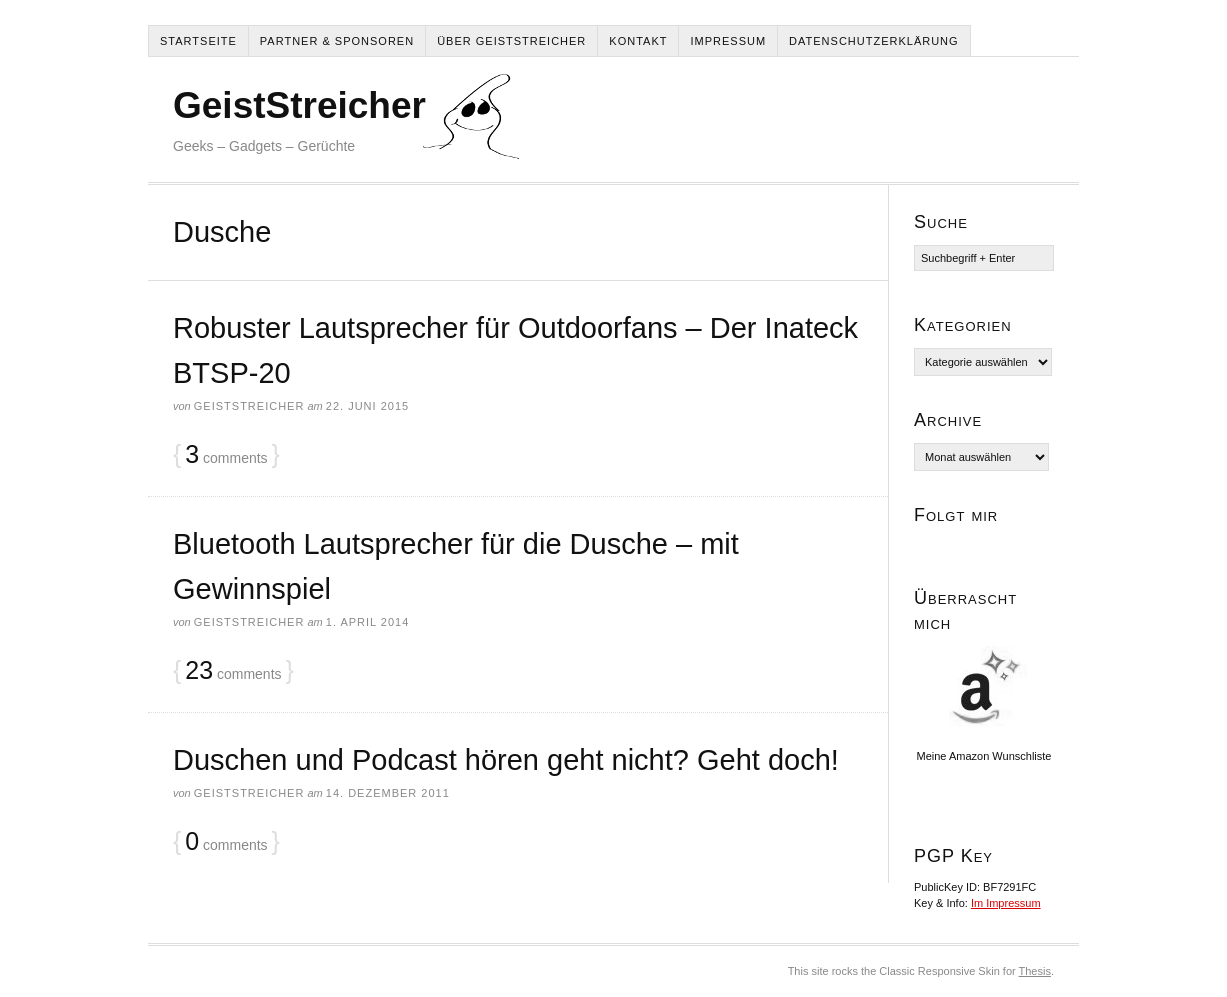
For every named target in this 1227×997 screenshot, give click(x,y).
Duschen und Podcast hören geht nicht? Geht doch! (506, 760)
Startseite (198, 41)
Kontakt (638, 41)
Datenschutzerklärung (874, 41)
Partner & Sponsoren (337, 41)
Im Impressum (1006, 903)
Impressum (728, 41)
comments (226, 455)
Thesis (1035, 971)
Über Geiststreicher (511, 41)
